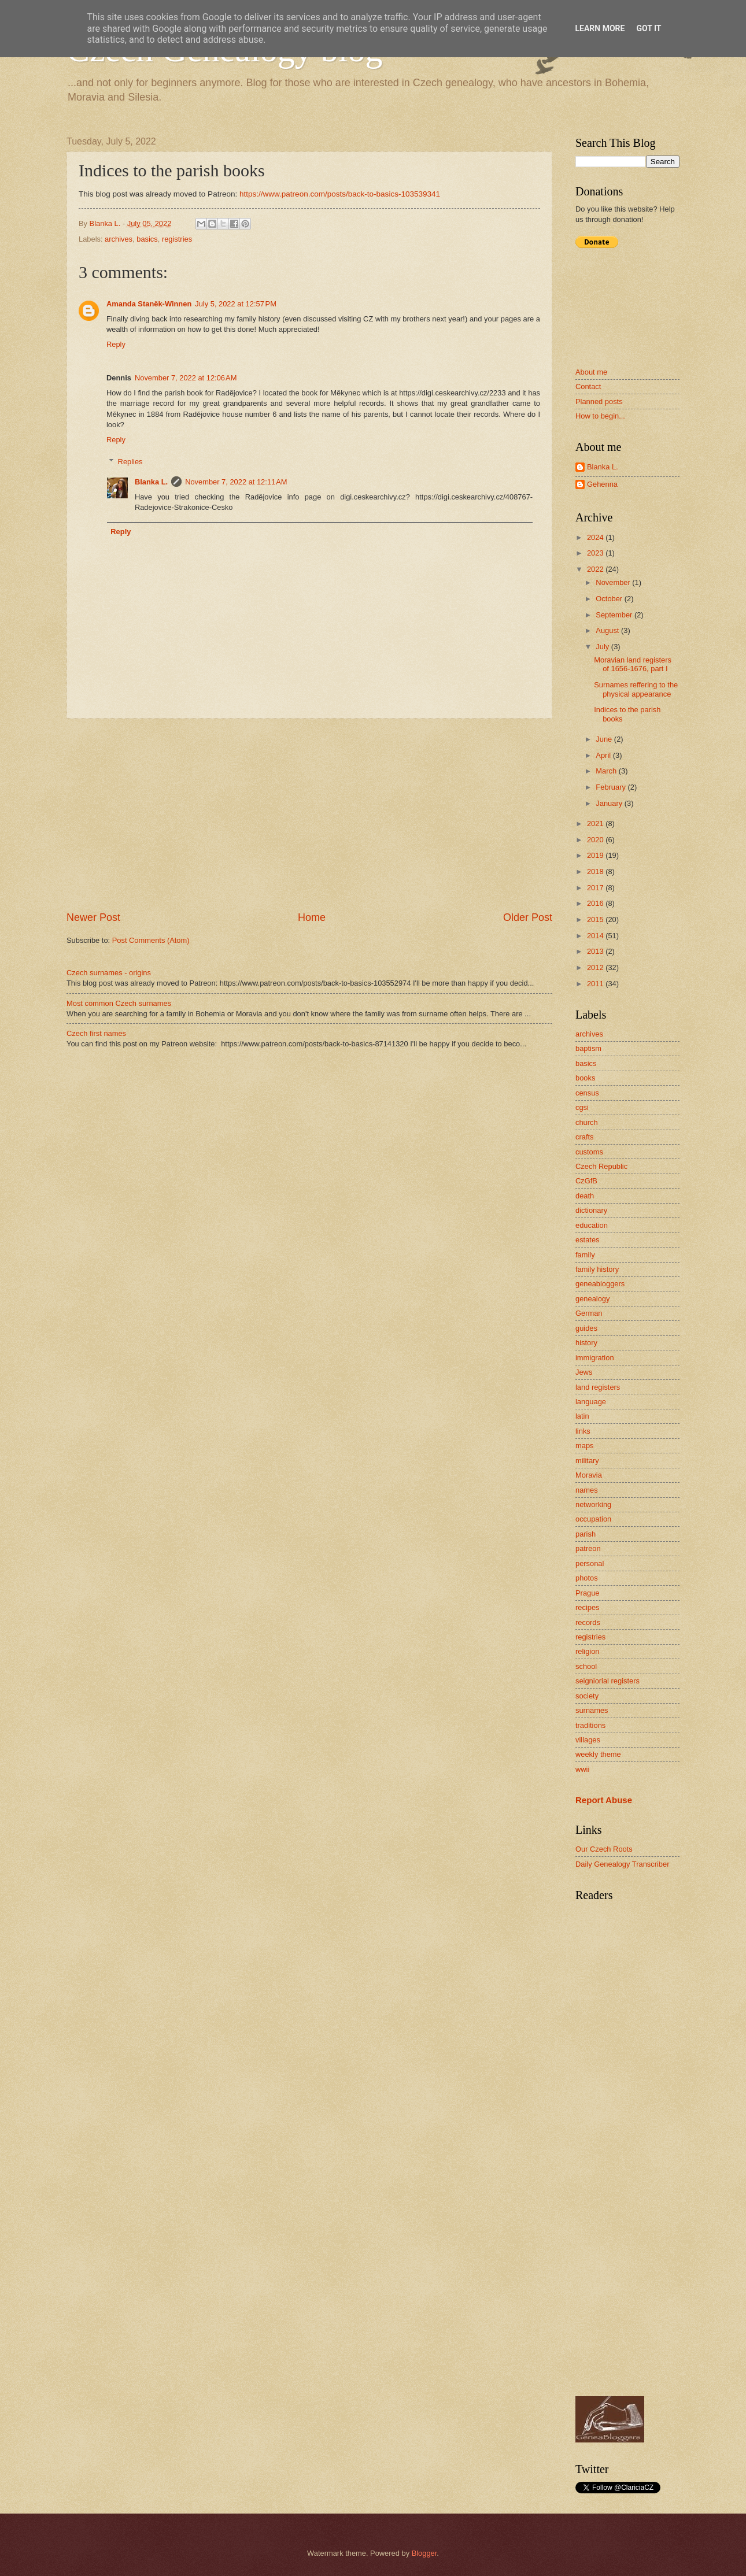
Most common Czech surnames (119, 1003)
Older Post (527, 917)
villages (587, 1739)
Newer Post (93, 917)
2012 (596, 967)
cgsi (582, 1107)
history (586, 1342)
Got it (648, 28)
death (584, 1195)
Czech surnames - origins (109, 972)
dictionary (591, 1210)
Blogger (424, 2553)
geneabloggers (600, 1283)
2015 (596, 919)
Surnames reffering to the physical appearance (636, 689)
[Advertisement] (309, 814)
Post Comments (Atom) (151, 940)
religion (587, 1651)
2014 (596, 935)
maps (584, 1445)
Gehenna (602, 484)
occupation (593, 1519)
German (589, 1313)
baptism (588, 1048)
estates (587, 1239)
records (587, 1622)
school (586, 1666)
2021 (596, 823)
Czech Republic (601, 1166)
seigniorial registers (607, 1680)
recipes (587, 1607)
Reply (115, 344)
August (608, 630)
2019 (596, 855)
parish (585, 1534)
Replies (130, 461)
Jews (583, 1372)
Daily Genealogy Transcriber (622, 1864)
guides (586, 1328)
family (585, 1254)
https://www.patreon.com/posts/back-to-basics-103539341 (339, 194)
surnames (591, 1710)
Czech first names (96, 1033)
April (604, 755)
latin (582, 1416)
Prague (587, 1593)
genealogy (592, 1298)
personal (589, 1563)
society (587, 1696)
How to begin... (600, 416)
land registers (597, 1387)
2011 (596, 983)
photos (586, 1578)
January (610, 803)
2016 (596, 903)
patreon (588, 1548)
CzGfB (586, 1180)
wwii (582, 1769)
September (615, 614)
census (587, 1093)
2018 (596, 871)
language (590, 1401)
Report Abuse (603, 1800)
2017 (596, 887)
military (587, 1460)
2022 (596, 569)
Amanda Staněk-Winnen (148, 303)
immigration (594, 1357)
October (610, 598)
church (586, 1122)
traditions (590, 1725)
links (582, 1431)
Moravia (588, 1475)
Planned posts (599, 401)
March (607, 771)
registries (177, 239)
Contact (588, 386)
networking (593, 1504)
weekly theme (598, 1754)
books (585, 1078)
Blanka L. (151, 482)
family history (597, 1269)
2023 (596, 553)
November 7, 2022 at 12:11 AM (236, 482)
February (611, 787)
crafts (584, 1136)
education (591, 1225)
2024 (596, 537)
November (614, 582)
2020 (596, 839)
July (603, 646)
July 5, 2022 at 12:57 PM (235, 303)
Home (312, 917)
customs (589, 1152)
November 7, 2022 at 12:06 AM (186, 377)
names (586, 1490)
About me (591, 372)
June (605, 739)
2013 (596, 951)
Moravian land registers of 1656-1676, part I (632, 664)
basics (147, 239)
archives (118, 239)
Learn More (600, 28)
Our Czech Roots (604, 1849)
